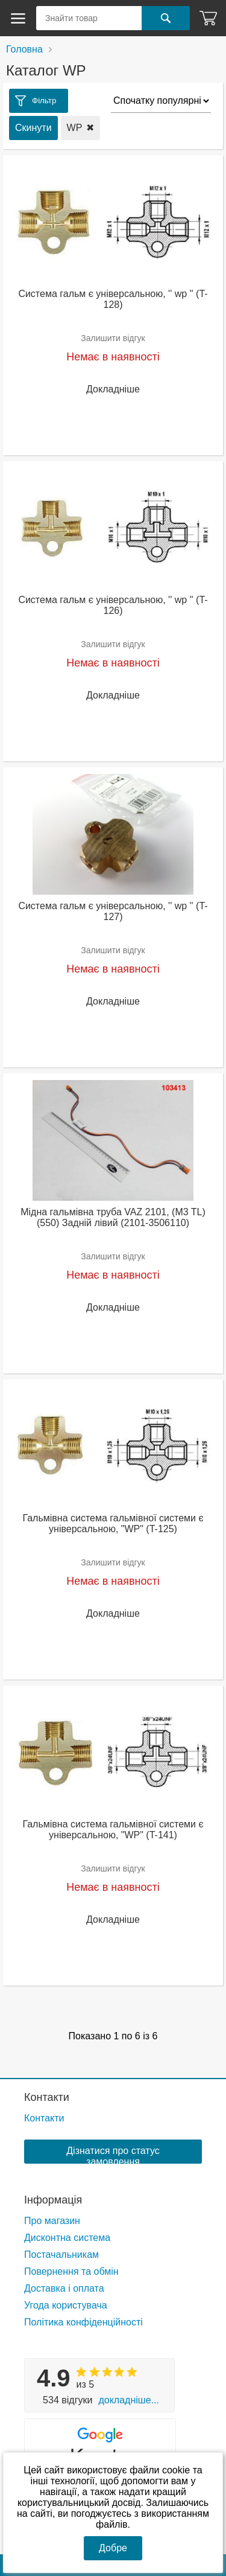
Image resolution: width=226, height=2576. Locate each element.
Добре (113, 2548)
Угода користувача (65, 2305)
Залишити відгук (113, 338)
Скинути (33, 128)
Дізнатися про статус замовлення (112, 2155)
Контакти (46, 2097)
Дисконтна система (67, 2237)
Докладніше (113, 389)
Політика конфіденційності (83, 2322)
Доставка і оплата (64, 2288)
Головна (24, 49)
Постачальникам (61, 2254)
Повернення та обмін (71, 2271)
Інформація (53, 2200)
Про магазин (52, 2221)
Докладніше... (128, 2400)
